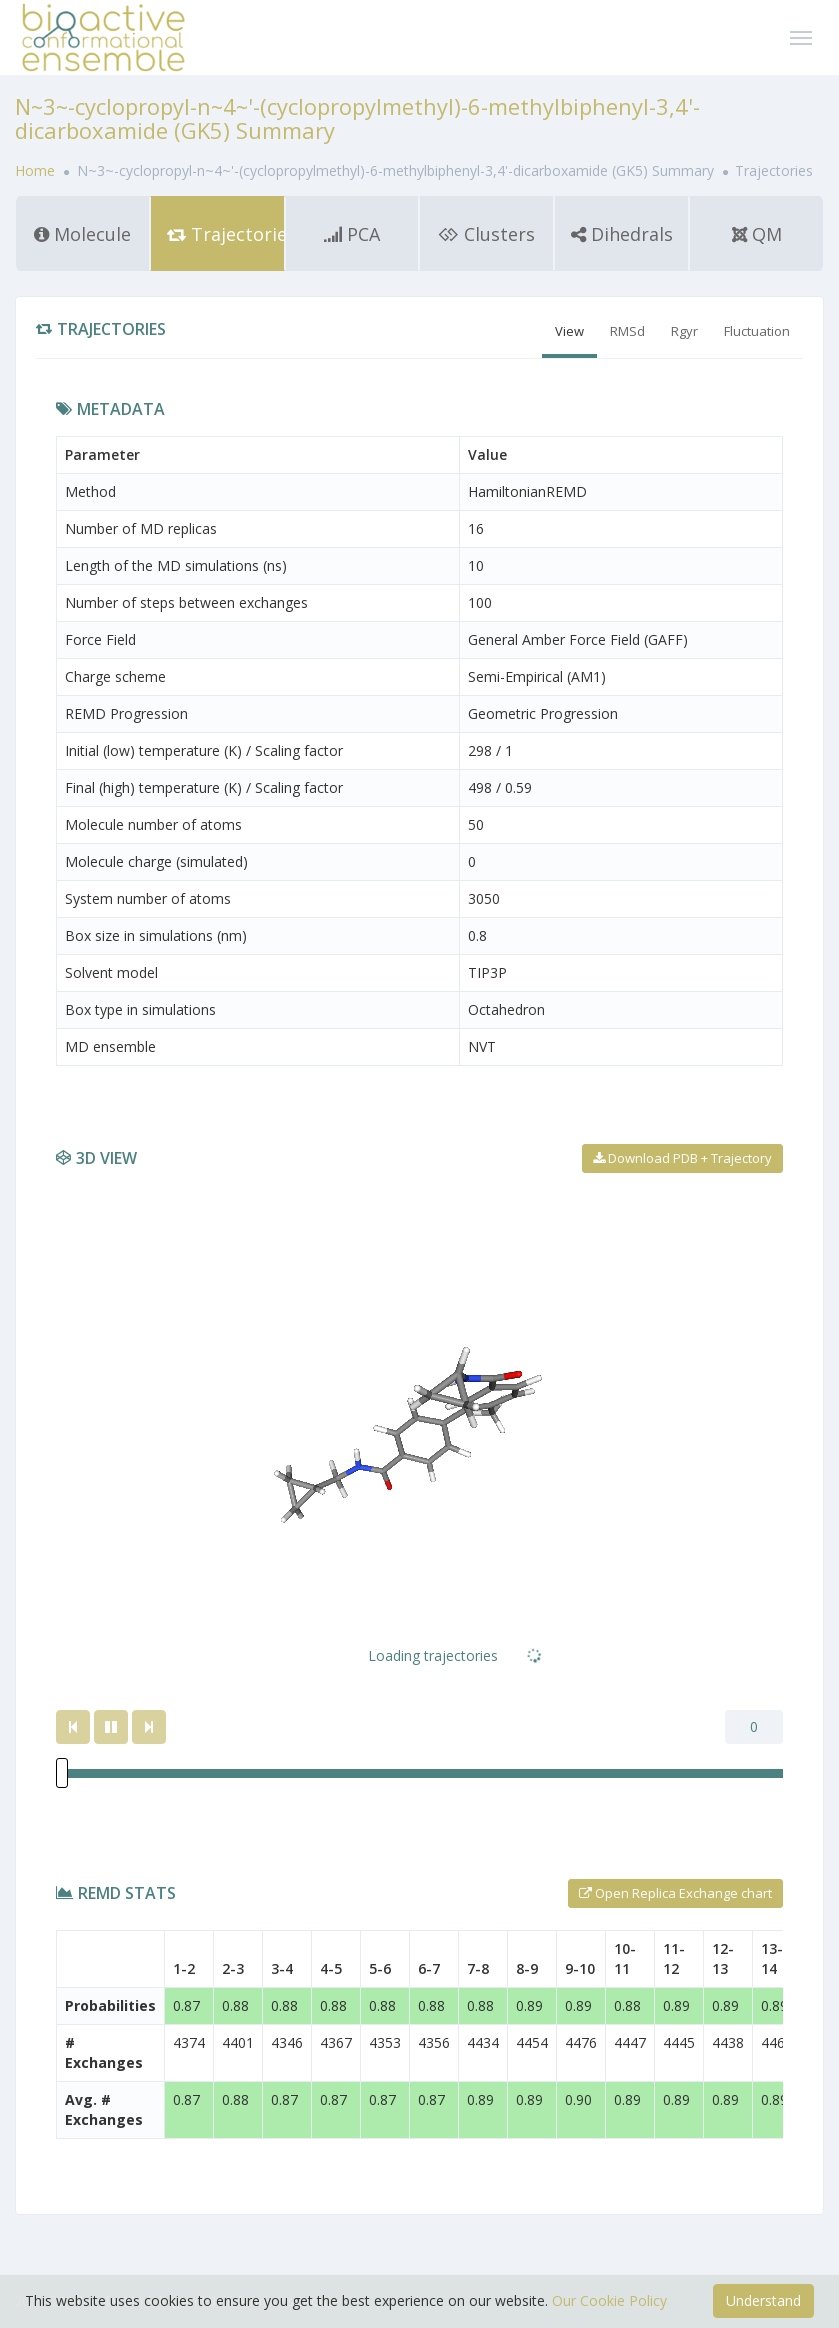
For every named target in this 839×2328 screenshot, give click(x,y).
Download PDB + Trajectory (682, 1158)
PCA (352, 234)
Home (37, 170)
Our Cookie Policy (609, 2300)
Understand (763, 2300)
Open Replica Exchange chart (675, 1893)
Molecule (82, 234)
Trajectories (226, 234)
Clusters (486, 234)
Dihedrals (622, 234)
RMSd (627, 331)
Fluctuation (757, 331)
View (569, 331)
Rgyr (684, 331)
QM (757, 234)
